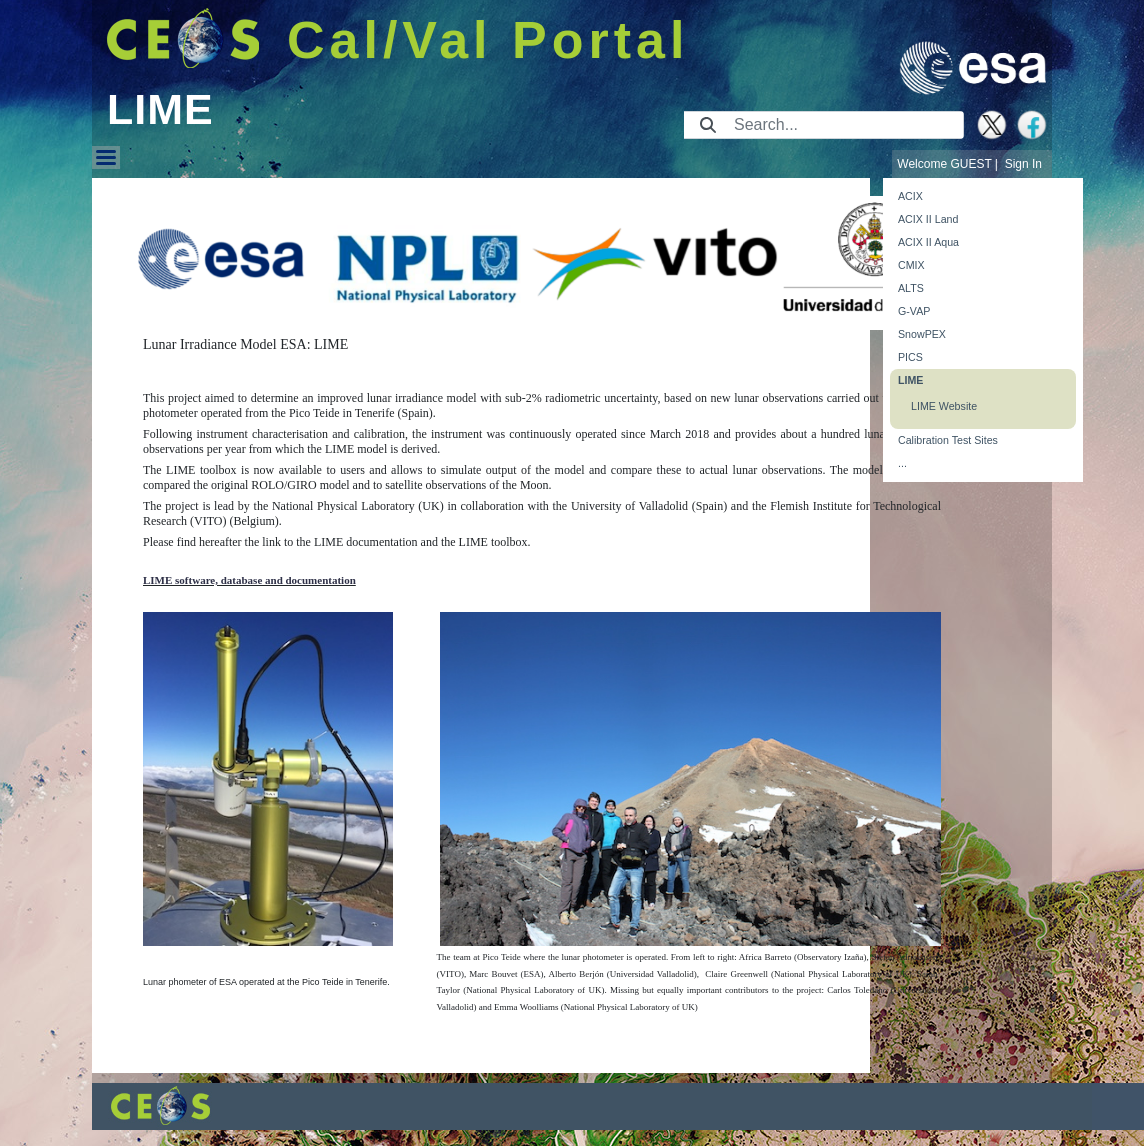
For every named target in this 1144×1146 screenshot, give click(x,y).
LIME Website (944, 406)
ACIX (910, 196)
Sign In (1023, 164)
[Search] (842, 125)
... (902, 463)
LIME (910, 380)
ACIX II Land (928, 219)
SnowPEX (922, 334)
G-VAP (914, 311)
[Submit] (708, 125)
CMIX (911, 265)
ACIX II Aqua (928, 242)
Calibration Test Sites (948, 440)
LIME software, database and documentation (249, 580)
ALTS (911, 288)
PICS (910, 357)
